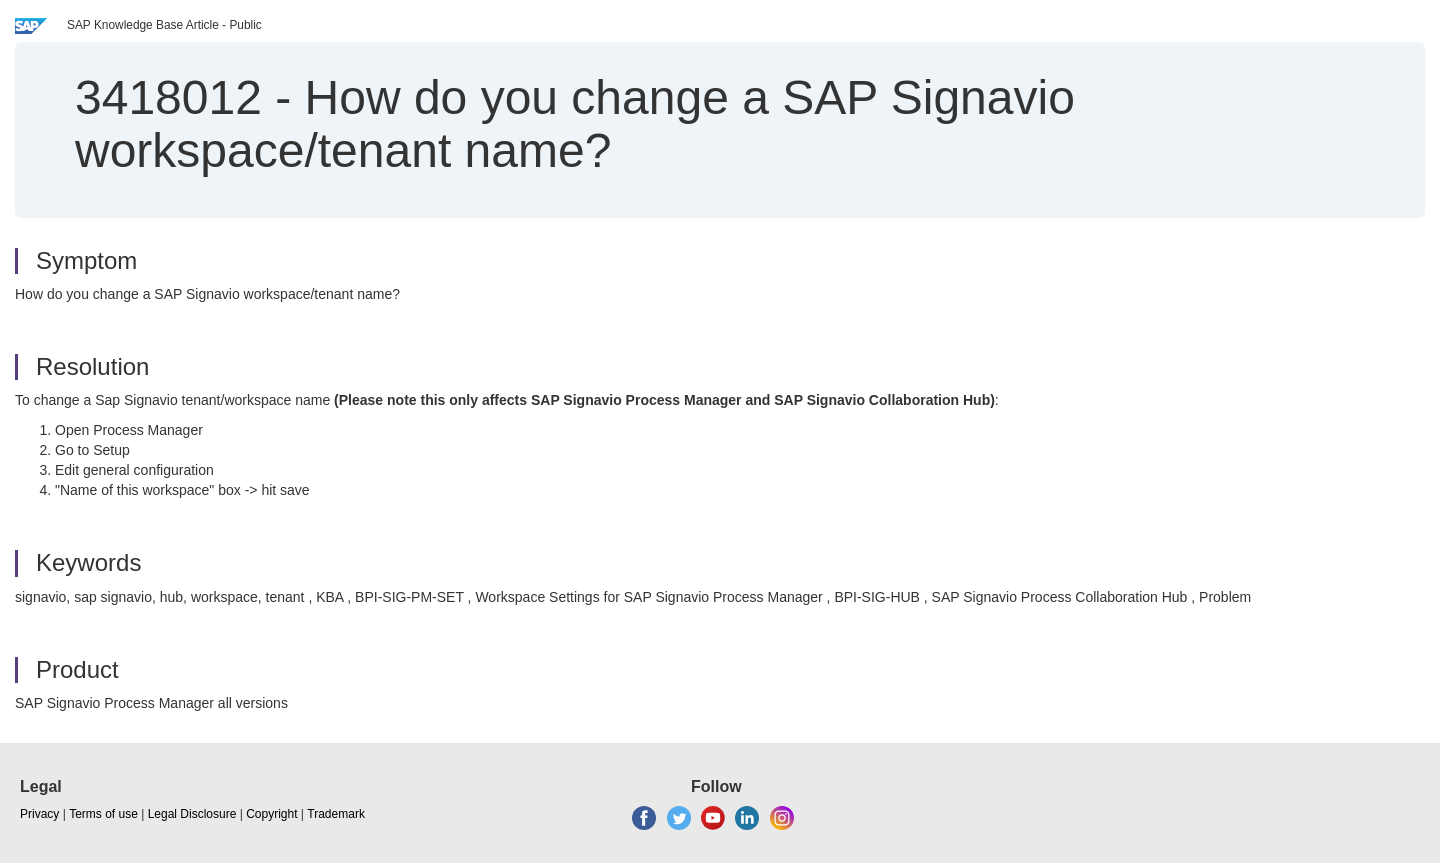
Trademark (336, 814)
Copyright (271, 814)
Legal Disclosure (192, 814)
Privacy (39, 814)
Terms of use (103, 814)
